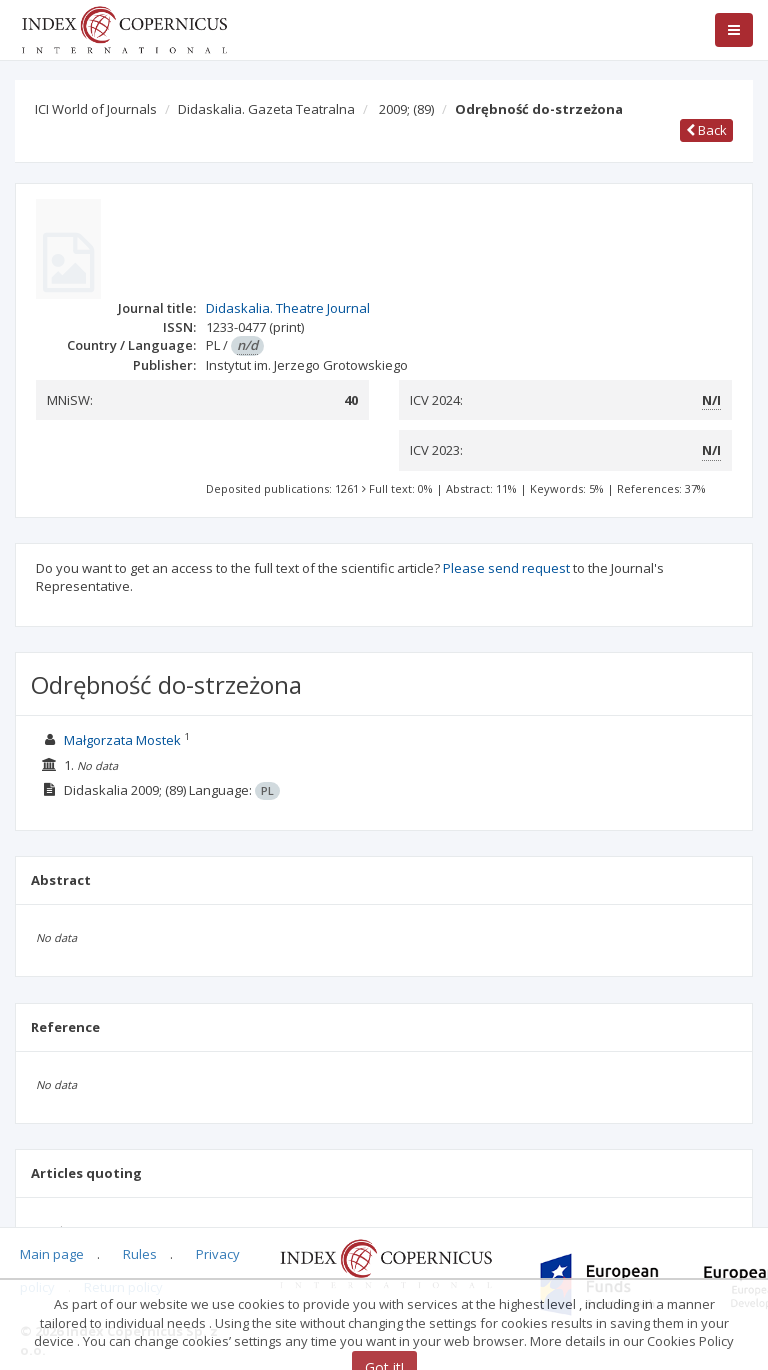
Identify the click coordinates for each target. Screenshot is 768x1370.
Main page (52, 1254)
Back (706, 130)
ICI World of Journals (96, 109)
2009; (406, 109)
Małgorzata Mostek (122, 740)
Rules (140, 1254)
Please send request (506, 568)
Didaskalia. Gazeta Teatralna (266, 109)
